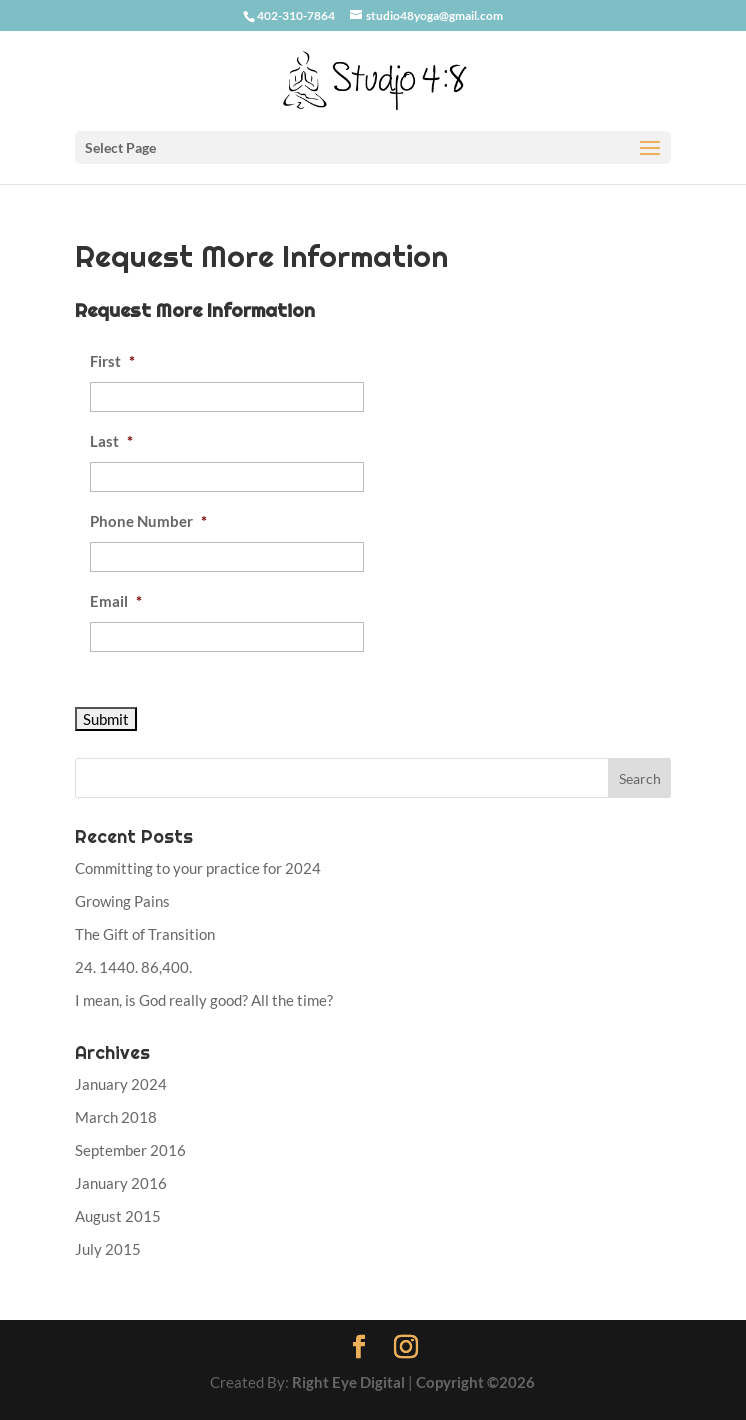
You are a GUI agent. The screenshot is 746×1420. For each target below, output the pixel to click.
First (112, 361)
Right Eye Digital (348, 1382)
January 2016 (121, 1183)
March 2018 (116, 1117)
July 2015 (108, 1249)
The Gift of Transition (145, 934)
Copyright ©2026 (475, 1382)
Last (111, 441)
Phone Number (148, 521)
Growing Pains (122, 901)
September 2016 (130, 1150)
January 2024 (121, 1084)
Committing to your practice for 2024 (198, 868)
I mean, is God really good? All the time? (204, 1000)
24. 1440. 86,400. (133, 967)
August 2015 (118, 1216)
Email (116, 601)
